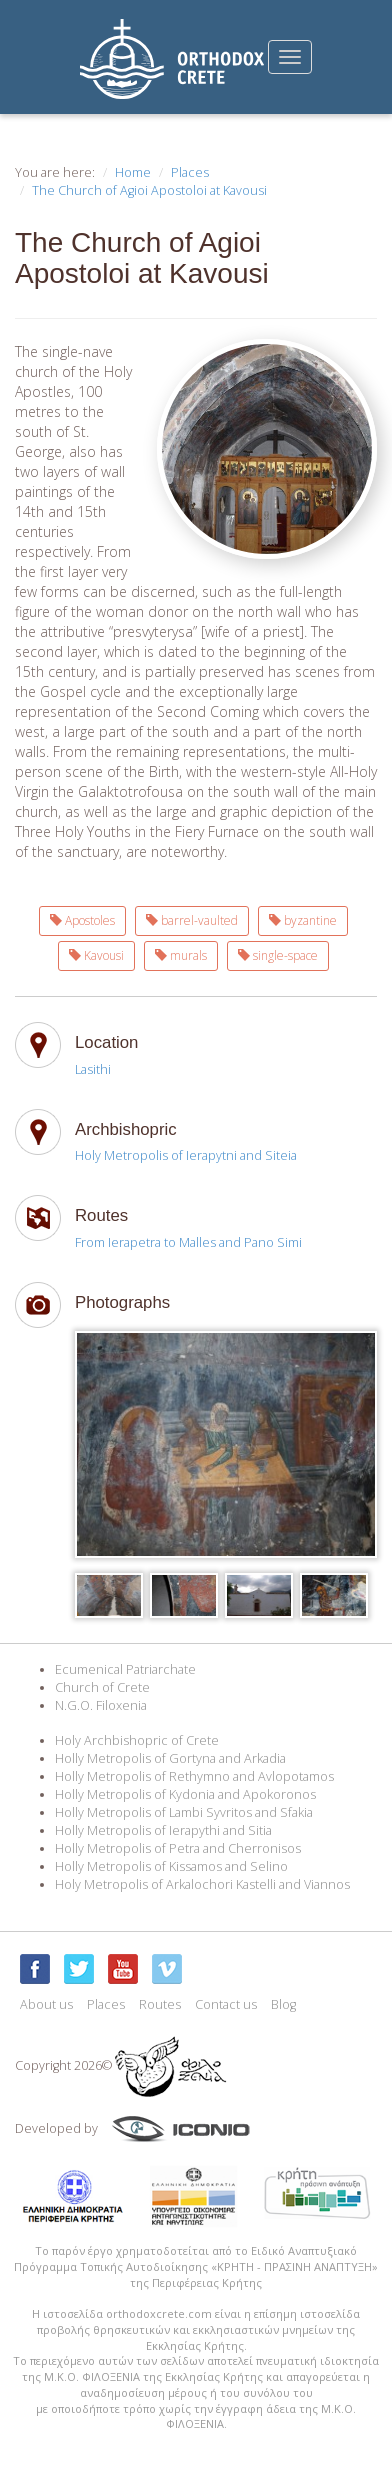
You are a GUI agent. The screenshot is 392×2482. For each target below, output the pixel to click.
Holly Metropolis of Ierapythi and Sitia (163, 1830)
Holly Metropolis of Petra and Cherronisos (178, 1848)
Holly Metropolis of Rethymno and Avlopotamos (194, 1776)
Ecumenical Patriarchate (125, 1669)
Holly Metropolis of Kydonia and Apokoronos (185, 1794)
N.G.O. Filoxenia (101, 1705)
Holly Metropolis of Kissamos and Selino (171, 1866)
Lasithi (93, 1069)
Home (133, 172)
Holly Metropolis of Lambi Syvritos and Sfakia (184, 1812)
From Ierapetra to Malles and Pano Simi (188, 1242)
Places (190, 172)
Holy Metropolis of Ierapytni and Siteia (186, 1155)
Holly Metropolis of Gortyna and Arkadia (170, 1758)
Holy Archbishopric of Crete (137, 1740)
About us (46, 2004)
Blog (283, 2004)
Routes (160, 2004)
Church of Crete (102, 1687)
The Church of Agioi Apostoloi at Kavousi (149, 190)
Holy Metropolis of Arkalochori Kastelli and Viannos (202, 1884)
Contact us (226, 2004)
